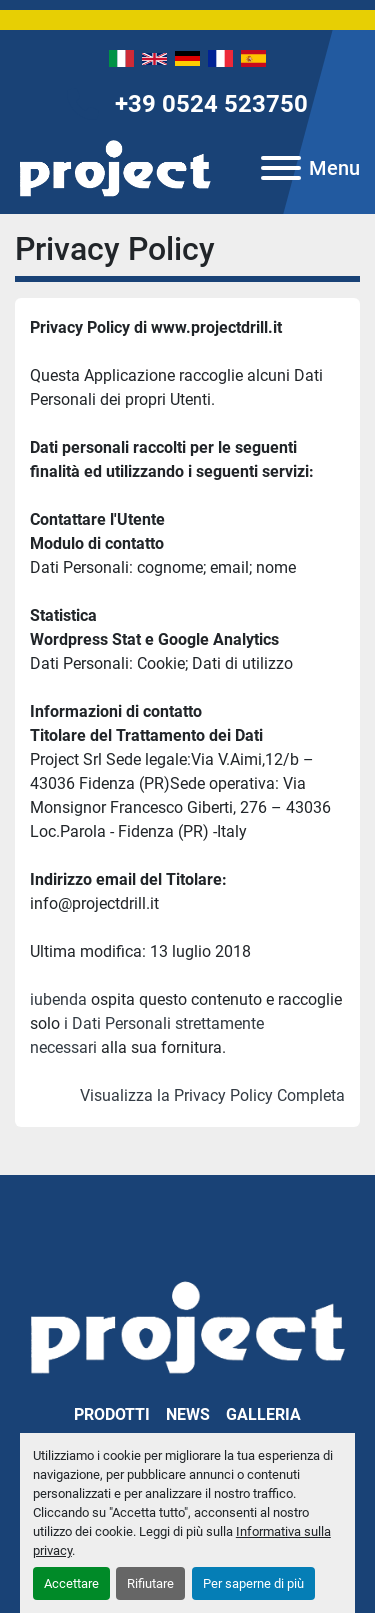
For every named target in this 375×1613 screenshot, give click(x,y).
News (188, 1414)
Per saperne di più (253, 1583)
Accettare (71, 1583)
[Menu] (281, 168)
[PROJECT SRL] (187, 1325)
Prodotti (112, 1414)
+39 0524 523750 (211, 104)
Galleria (263, 1414)
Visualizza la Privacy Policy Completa (212, 1095)
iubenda (58, 999)
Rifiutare (150, 1583)
